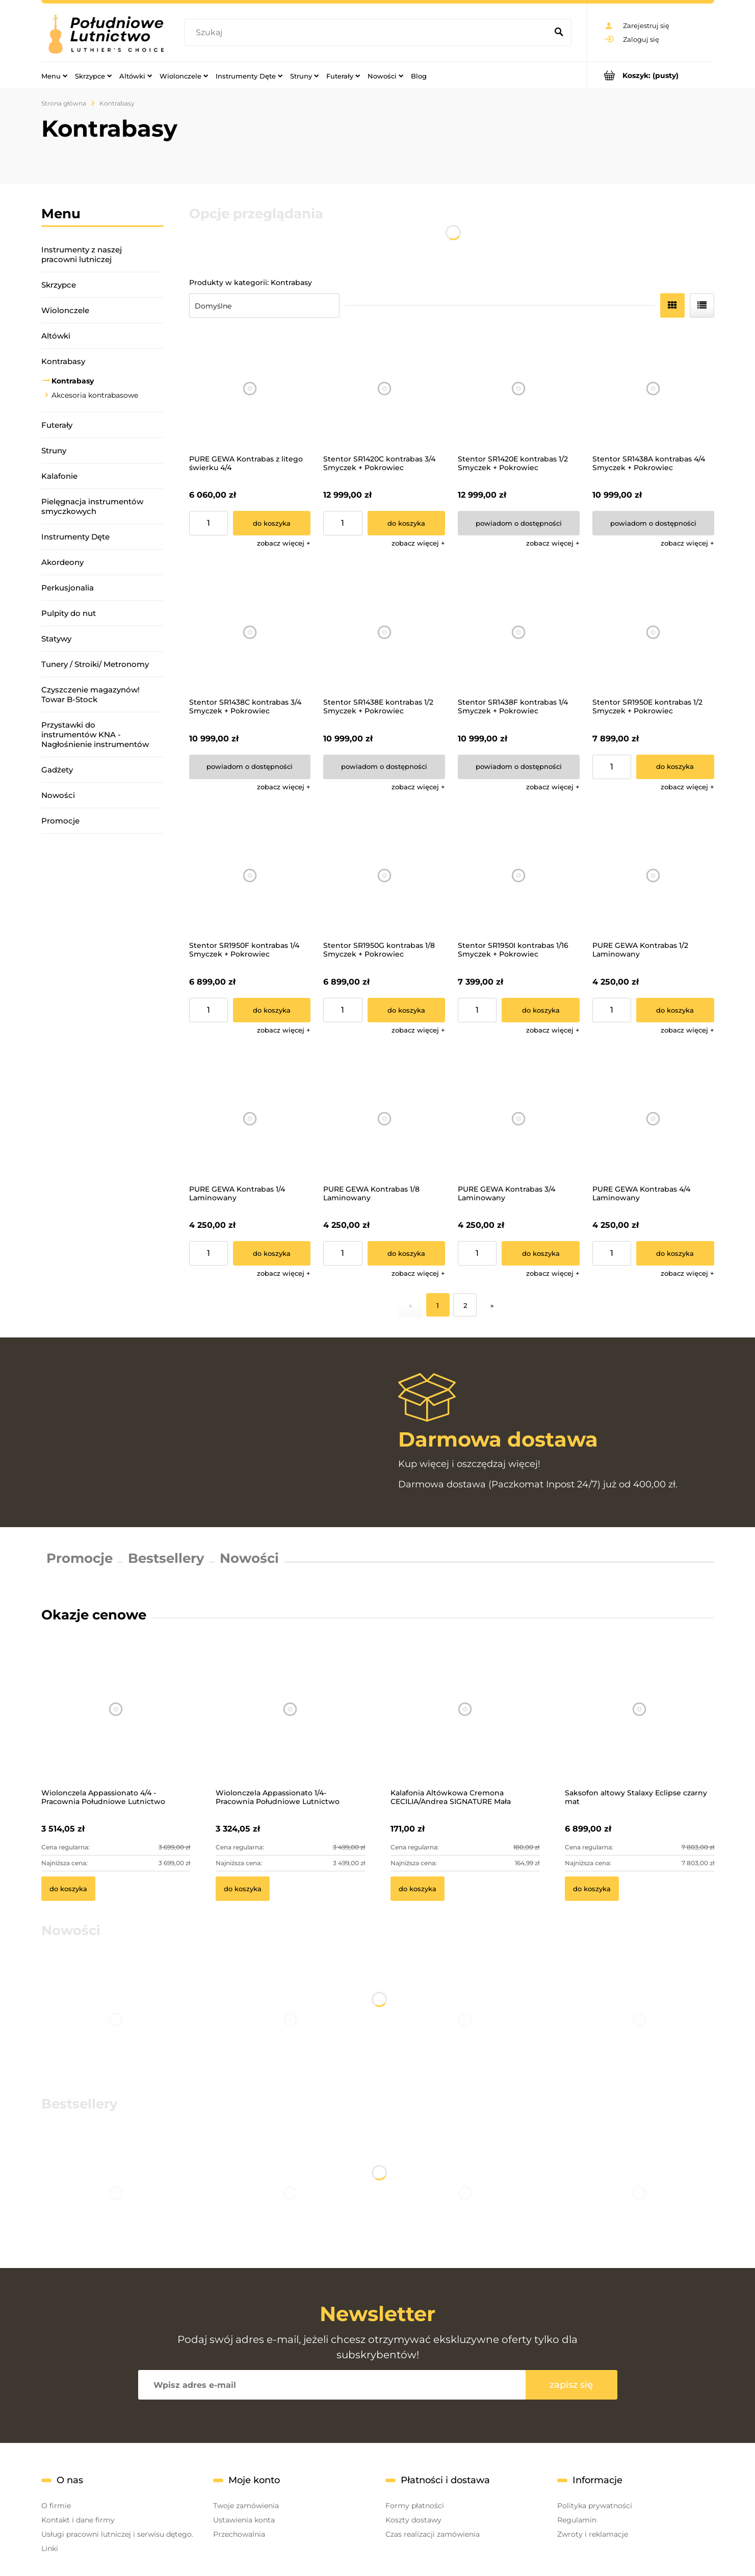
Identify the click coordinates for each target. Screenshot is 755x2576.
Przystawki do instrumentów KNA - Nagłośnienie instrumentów (95, 734)
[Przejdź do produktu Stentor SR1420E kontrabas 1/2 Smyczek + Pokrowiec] (519, 389)
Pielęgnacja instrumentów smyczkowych (92, 506)
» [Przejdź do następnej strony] (492, 1305)
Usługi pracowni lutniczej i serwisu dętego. (117, 2534)
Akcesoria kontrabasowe (94, 395)
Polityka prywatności (594, 2505)
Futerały (56, 425)
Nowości (58, 795)
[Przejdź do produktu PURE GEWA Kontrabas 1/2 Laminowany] (653, 876)
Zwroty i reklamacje (592, 2534)
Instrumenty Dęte (75, 537)
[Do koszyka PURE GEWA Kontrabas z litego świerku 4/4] (272, 523)
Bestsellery (166, 1558)
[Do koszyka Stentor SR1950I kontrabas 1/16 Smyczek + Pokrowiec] (541, 1010)
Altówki (55, 336)
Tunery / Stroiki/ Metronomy (95, 664)
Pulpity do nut (68, 613)
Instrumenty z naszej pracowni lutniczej (81, 254)
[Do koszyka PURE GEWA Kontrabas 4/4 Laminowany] (675, 1253)
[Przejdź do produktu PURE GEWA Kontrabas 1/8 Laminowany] (384, 1119)
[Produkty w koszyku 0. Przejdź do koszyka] (650, 75)
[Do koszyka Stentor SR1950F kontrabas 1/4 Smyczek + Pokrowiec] (272, 1010)
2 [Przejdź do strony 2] (465, 1305)
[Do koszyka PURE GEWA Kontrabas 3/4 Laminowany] (541, 1253)
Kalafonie (59, 476)
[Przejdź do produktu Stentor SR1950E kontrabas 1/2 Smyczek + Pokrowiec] (653, 632)
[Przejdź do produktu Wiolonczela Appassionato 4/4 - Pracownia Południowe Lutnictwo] (116, 1722)
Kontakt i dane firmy (78, 2520)
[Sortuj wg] (264, 305)
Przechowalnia (239, 2534)
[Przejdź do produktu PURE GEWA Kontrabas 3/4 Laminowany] (519, 1119)
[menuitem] (54, 75)
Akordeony (62, 562)
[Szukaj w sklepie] (368, 32)
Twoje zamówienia (246, 2505)
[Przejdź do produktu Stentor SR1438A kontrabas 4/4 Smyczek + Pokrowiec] (653, 389)
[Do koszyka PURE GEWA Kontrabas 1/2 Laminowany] (675, 1010)
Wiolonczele (65, 310)
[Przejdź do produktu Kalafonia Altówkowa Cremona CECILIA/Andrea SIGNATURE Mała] (465, 1722)
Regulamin (576, 2520)
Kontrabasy (63, 361)
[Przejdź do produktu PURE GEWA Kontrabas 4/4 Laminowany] (653, 1119)
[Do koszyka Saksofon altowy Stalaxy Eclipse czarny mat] (592, 1888)
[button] (283, 543)
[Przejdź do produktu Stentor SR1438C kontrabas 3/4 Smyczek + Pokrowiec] (250, 632)
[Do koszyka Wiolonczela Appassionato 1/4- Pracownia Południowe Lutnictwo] (243, 1888)
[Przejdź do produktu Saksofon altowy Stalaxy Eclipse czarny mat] (639, 1722)
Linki (49, 2548)
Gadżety (57, 770)
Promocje (60, 821)
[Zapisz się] (571, 2385)
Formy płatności (414, 2505)
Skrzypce (58, 285)
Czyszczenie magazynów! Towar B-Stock (90, 694)
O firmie (56, 2505)
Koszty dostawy (413, 2520)
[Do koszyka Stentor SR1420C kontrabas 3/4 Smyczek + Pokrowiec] (407, 523)
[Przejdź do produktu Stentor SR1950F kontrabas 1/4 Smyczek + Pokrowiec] (250, 876)
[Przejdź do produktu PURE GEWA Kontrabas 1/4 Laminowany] (250, 1119)
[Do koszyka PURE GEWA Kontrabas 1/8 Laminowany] (407, 1253)
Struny (53, 450)
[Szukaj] (559, 32)
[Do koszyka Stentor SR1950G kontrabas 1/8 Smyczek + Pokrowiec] (407, 1010)
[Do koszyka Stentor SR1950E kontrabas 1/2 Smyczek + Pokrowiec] (675, 767)
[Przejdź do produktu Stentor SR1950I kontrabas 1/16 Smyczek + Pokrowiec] (519, 876)
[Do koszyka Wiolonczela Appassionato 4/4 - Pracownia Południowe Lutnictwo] (68, 1888)
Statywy (56, 638)
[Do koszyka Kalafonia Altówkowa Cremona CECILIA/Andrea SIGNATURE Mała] (417, 1888)
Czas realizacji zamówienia (432, 2534)
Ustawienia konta (244, 2520)
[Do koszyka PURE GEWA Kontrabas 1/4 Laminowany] (272, 1253)
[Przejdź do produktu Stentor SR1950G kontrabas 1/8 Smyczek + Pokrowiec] (384, 876)
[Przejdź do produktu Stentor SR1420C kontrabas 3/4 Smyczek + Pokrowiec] (384, 389)
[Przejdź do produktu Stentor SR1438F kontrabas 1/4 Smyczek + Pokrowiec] (519, 632)
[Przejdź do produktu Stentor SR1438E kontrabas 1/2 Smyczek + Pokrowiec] (384, 632)
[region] (102, 976)
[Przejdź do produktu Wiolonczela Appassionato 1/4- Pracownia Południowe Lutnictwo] (290, 1722)
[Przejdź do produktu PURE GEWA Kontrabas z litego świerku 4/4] (250, 389)
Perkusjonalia (67, 588)
